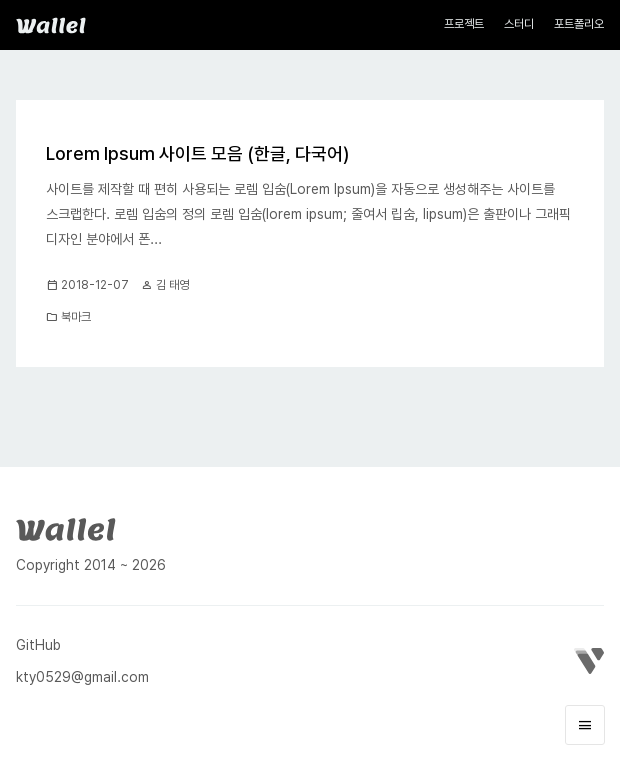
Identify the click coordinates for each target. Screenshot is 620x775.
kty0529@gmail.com (82, 677)
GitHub (38, 645)
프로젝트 (464, 24)
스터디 (519, 24)
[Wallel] (66, 527)
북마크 (76, 317)
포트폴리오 (579, 24)
